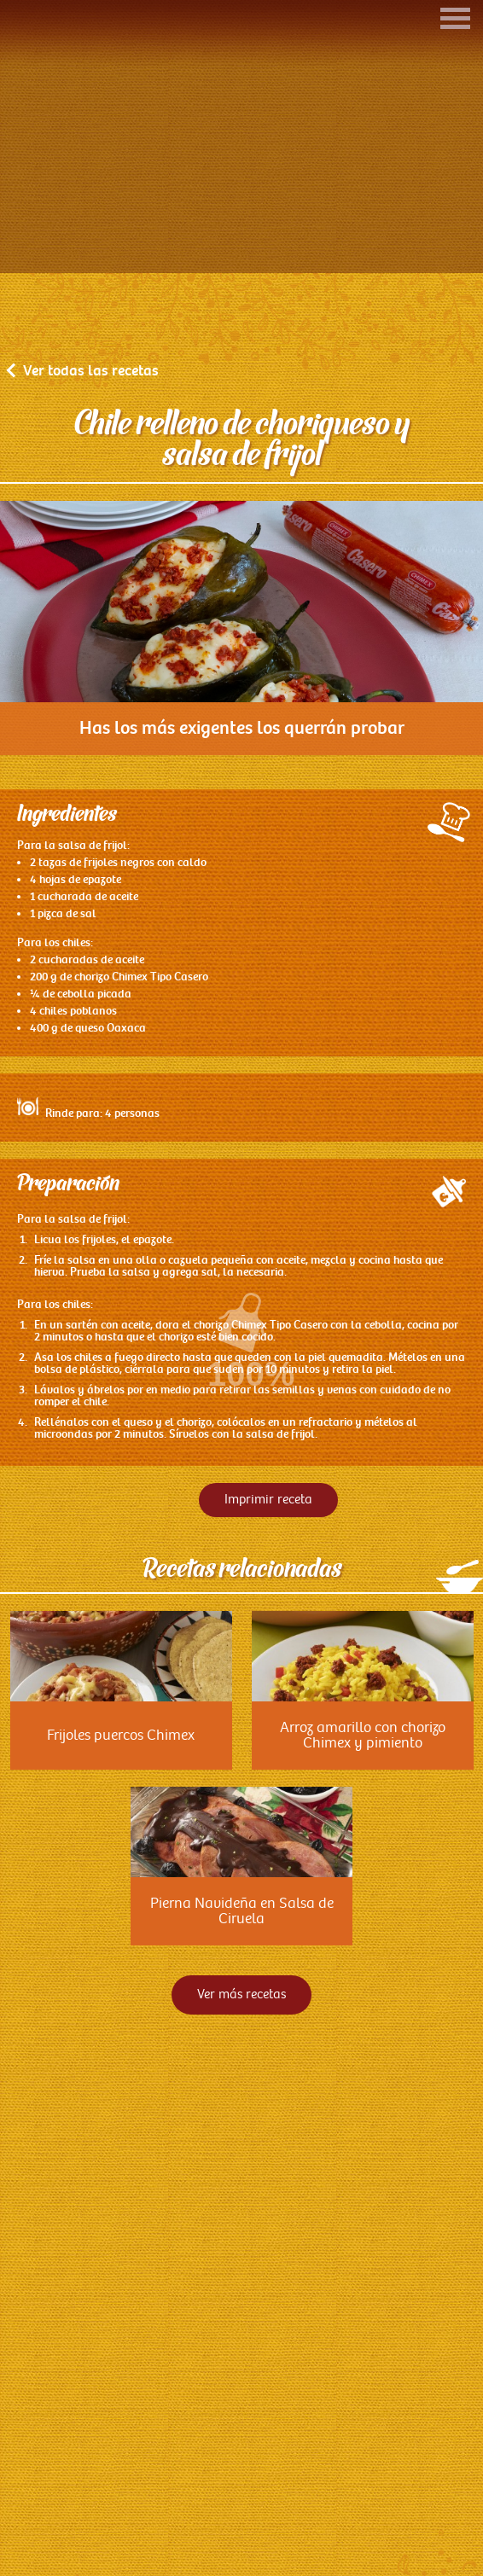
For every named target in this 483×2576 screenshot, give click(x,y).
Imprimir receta (268, 1582)
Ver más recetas (241, 2077)
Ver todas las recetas (84, 453)
